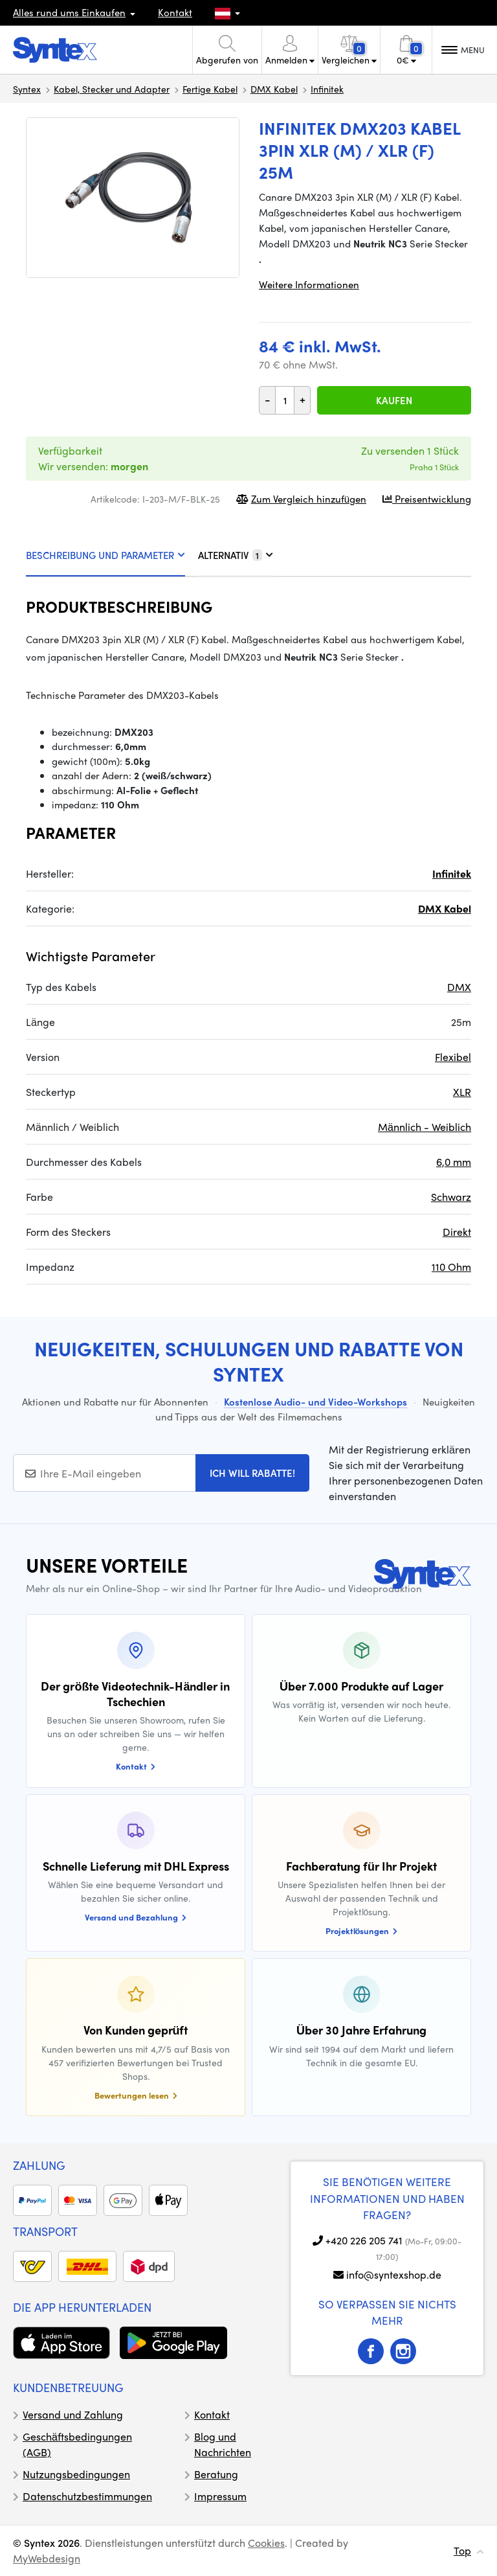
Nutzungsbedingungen (76, 2474)
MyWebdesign (46, 2558)
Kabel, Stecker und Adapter (112, 88)
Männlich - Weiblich (424, 1126)
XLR (462, 1091)
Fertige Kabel (209, 88)
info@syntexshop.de (393, 2274)
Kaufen (394, 400)
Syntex (27, 88)
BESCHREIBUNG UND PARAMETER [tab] (105, 555)
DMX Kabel (274, 88)
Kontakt (175, 12)
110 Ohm (451, 1266)
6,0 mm (453, 1161)
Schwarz (451, 1196)
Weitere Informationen (309, 284)
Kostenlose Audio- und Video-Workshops (315, 1402)
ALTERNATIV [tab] (235, 555)
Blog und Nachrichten (222, 2444)
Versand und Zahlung (73, 2414)
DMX (459, 986)
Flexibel (453, 1056)
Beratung (216, 2474)
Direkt (457, 1231)
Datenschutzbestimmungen (87, 2496)
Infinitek (327, 88)
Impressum (220, 2496)
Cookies (266, 2542)
